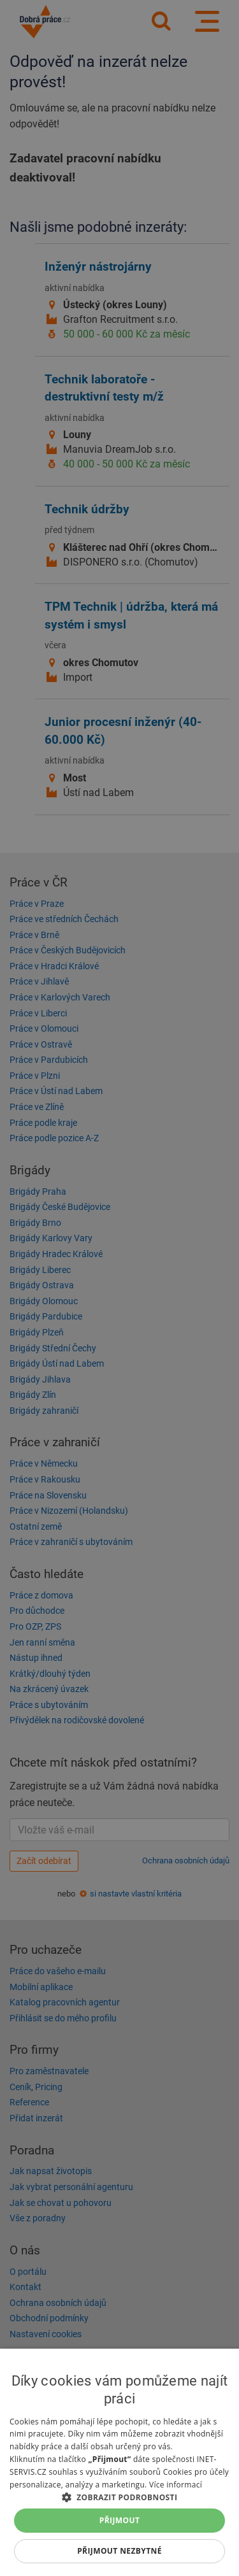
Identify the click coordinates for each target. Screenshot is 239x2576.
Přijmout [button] (119, 2520)
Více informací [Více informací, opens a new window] (175, 2484)
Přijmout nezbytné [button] (119, 2550)
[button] (119, 2497)
